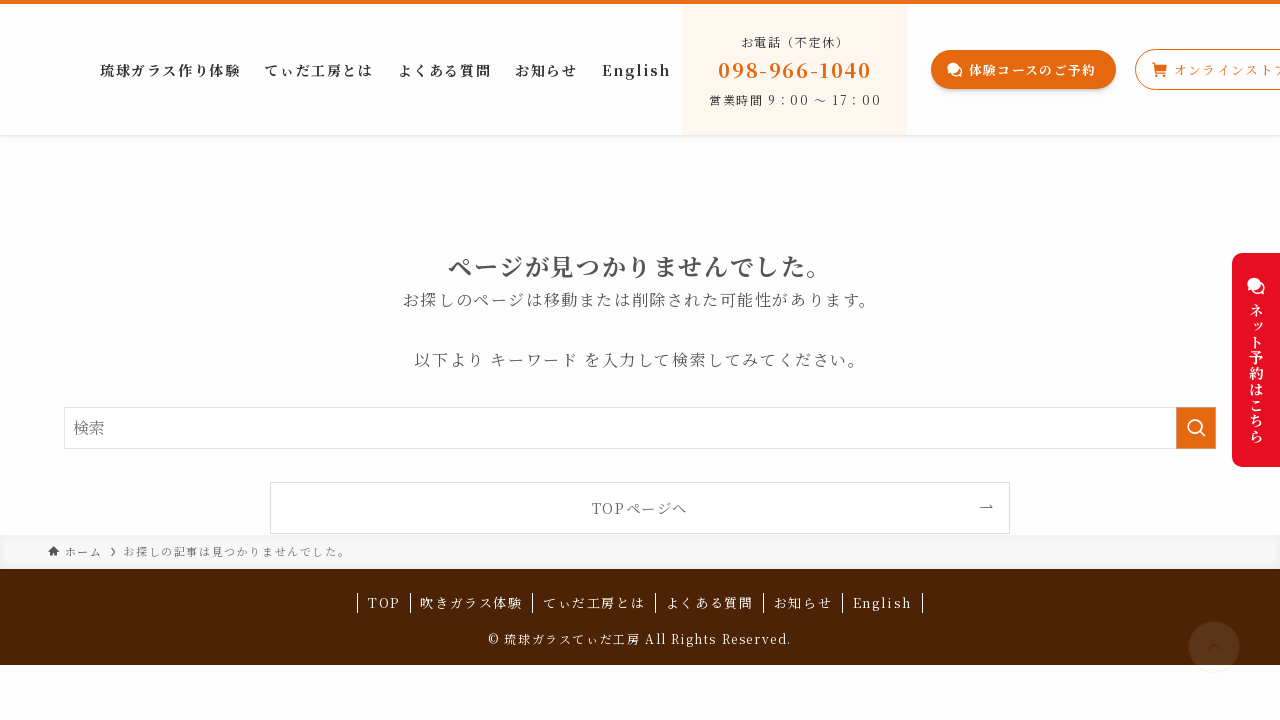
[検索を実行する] (1196, 428)
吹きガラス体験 (471, 602)
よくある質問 (710, 602)
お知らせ (803, 602)
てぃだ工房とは (594, 602)
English (882, 602)
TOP (384, 602)
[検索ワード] (640, 428)
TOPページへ (640, 507)
